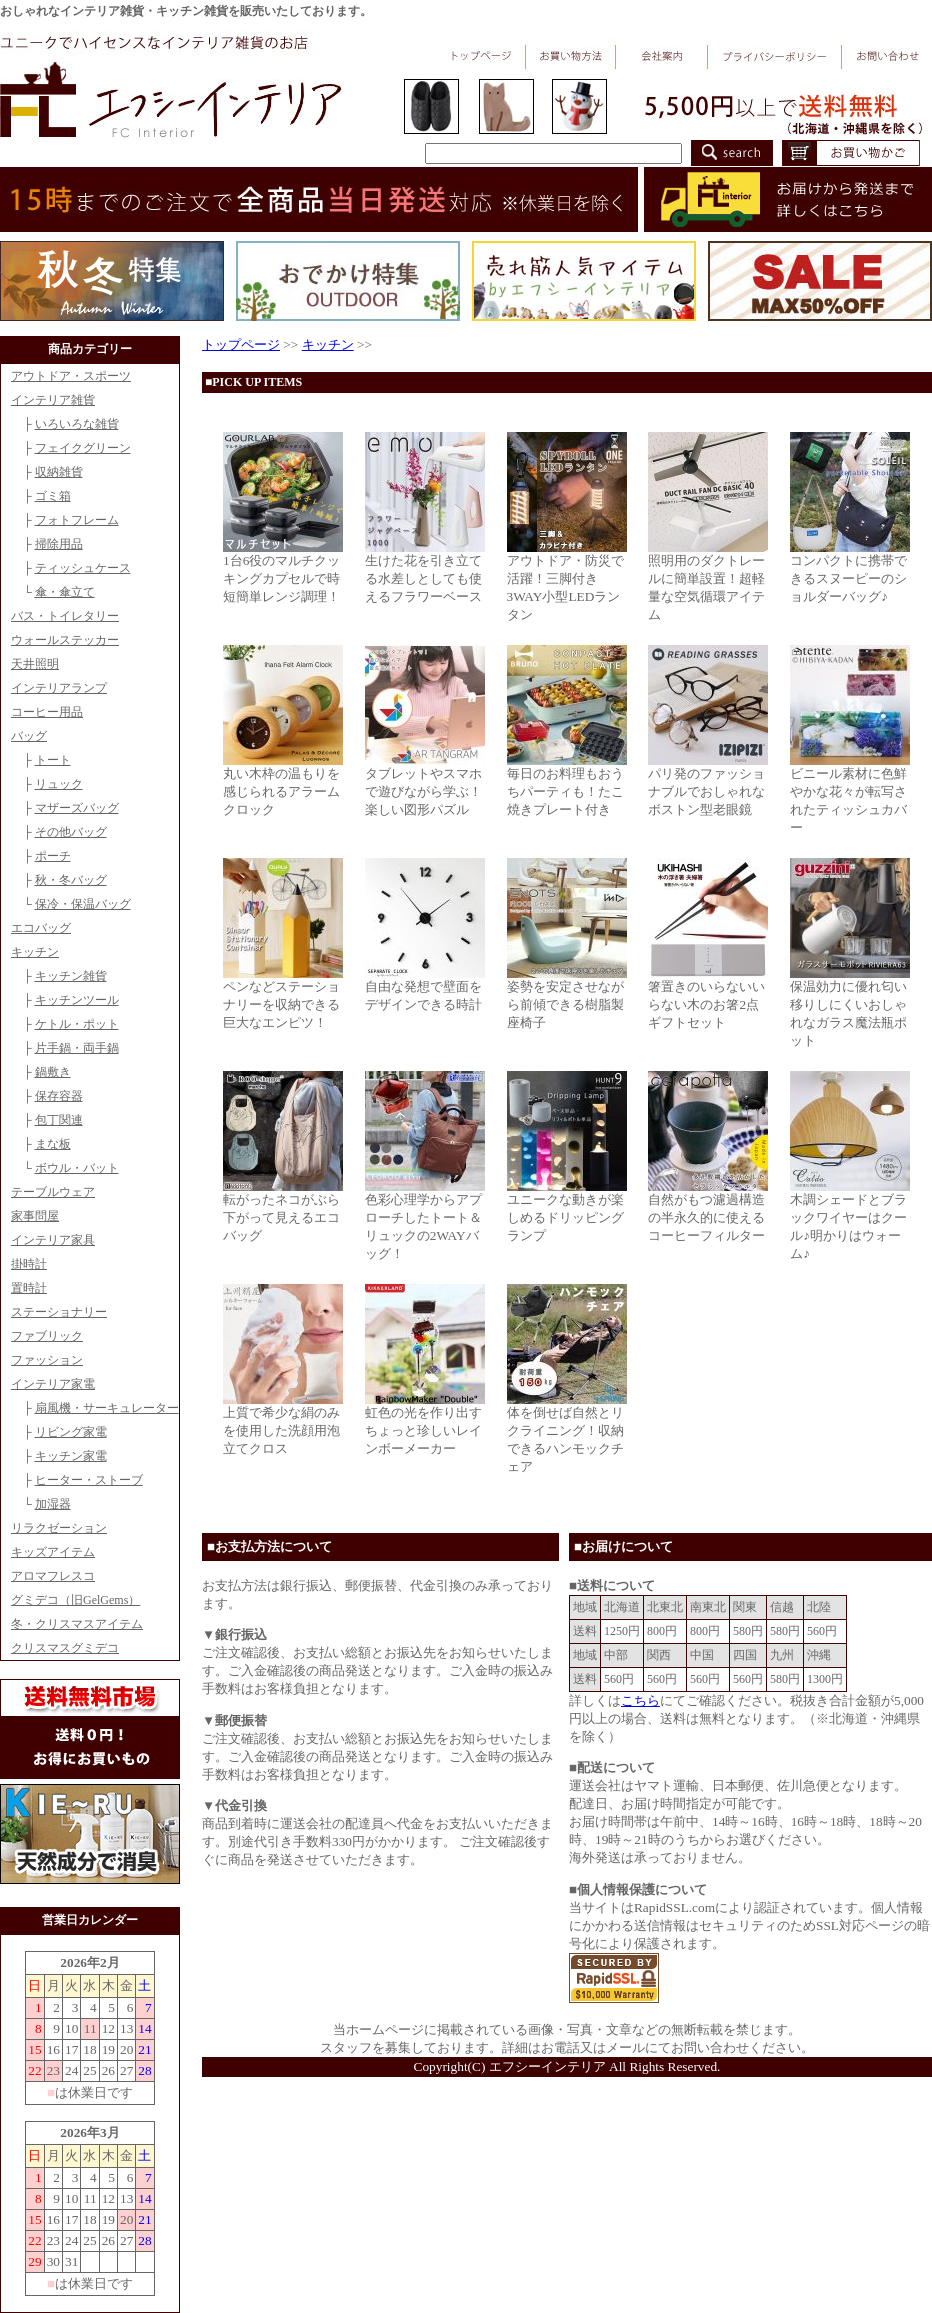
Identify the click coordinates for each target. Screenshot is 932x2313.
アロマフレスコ (53, 1576)
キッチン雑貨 (71, 976)
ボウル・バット (77, 1168)
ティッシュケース (83, 568)
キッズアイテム (53, 1552)
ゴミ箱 (53, 496)
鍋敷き (53, 1072)
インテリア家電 (53, 1384)
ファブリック (47, 1336)
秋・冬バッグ (71, 880)
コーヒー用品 (47, 712)
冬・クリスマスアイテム (77, 1624)
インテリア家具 (53, 1240)
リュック (59, 784)
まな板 (53, 1144)
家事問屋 (35, 1216)
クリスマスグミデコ (65, 1648)
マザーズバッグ (77, 808)
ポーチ (53, 856)
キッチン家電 (71, 1456)
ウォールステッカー (65, 640)
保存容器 (59, 1096)
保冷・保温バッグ (83, 904)
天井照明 (35, 664)
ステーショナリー (59, 1312)
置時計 (29, 1288)
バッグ (29, 736)
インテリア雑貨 (53, 400)
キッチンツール (77, 1000)
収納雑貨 (59, 472)
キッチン (35, 952)
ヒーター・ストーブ (89, 1480)
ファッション (47, 1360)
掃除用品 (59, 544)
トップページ (241, 344)
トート (53, 760)
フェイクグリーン (83, 448)
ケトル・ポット (77, 1024)
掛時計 (29, 1264)
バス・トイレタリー (65, 616)
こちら (640, 1700)
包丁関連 (59, 1120)
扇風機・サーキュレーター (107, 1408)
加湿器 (53, 1504)
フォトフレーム (77, 520)
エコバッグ (41, 928)
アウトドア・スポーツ (71, 376)
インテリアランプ (59, 688)
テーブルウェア (53, 1192)
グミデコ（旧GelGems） (75, 1600)
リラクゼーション (59, 1528)
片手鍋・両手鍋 (77, 1048)
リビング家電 (71, 1432)
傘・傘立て (65, 592)
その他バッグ (71, 832)
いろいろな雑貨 (77, 424)
